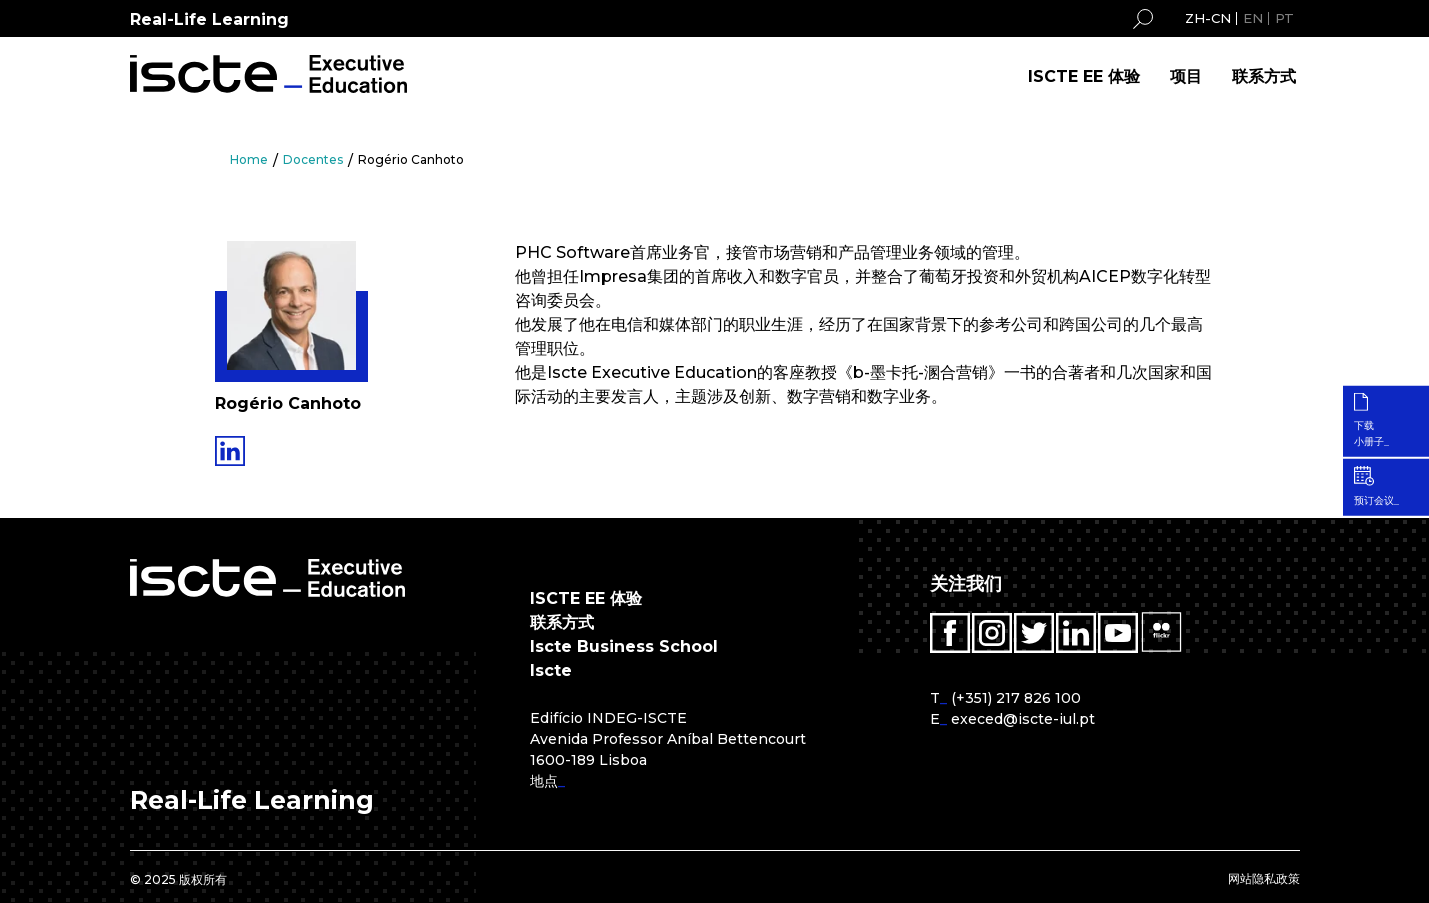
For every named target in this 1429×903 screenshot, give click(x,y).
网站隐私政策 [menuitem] (1264, 878)
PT (1284, 18)
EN (1253, 18)
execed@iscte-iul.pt (1023, 719)
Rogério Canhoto (411, 159)
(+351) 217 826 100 (1016, 698)
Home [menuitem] (249, 159)
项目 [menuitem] (1186, 76)
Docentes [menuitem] (313, 159)
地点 (544, 781)
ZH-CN (1208, 18)
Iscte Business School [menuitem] (624, 646)
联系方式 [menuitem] (1264, 76)
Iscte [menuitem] (551, 670)
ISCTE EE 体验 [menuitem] (1084, 76)
